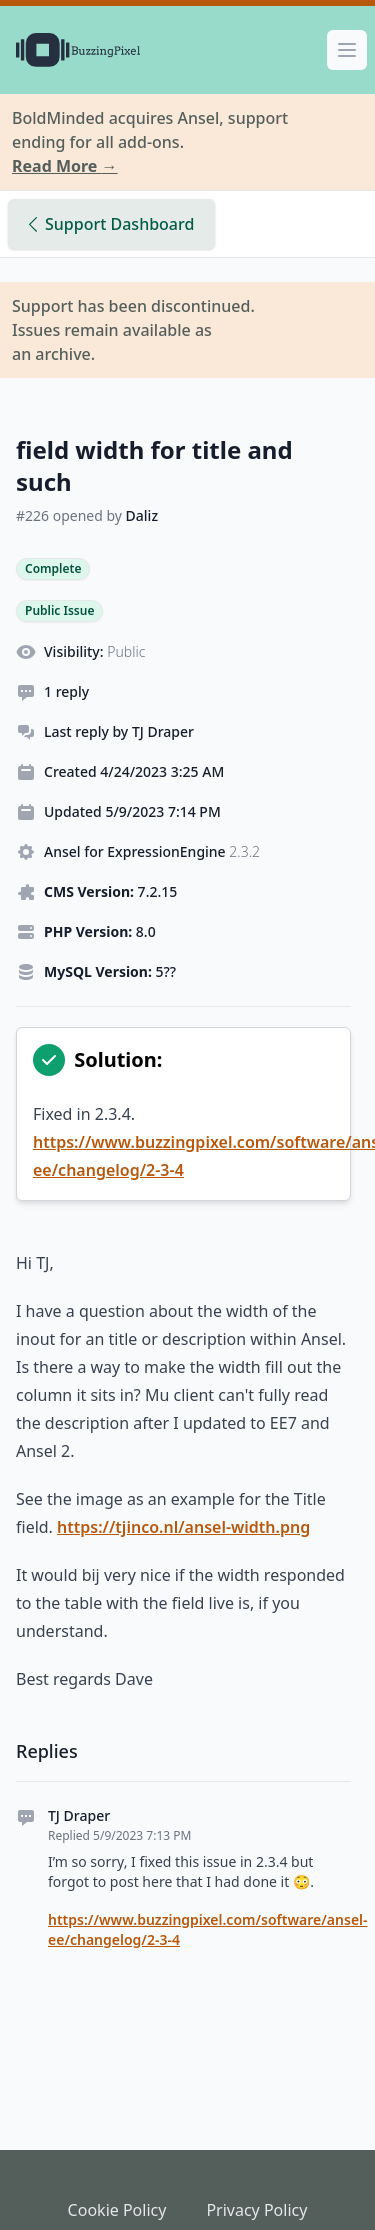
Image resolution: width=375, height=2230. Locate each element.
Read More (65, 166)
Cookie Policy (117, 2210)
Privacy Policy (256, 2210)
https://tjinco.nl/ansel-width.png (183, 1527)
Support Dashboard (111, 224)
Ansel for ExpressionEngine (152, 851)
